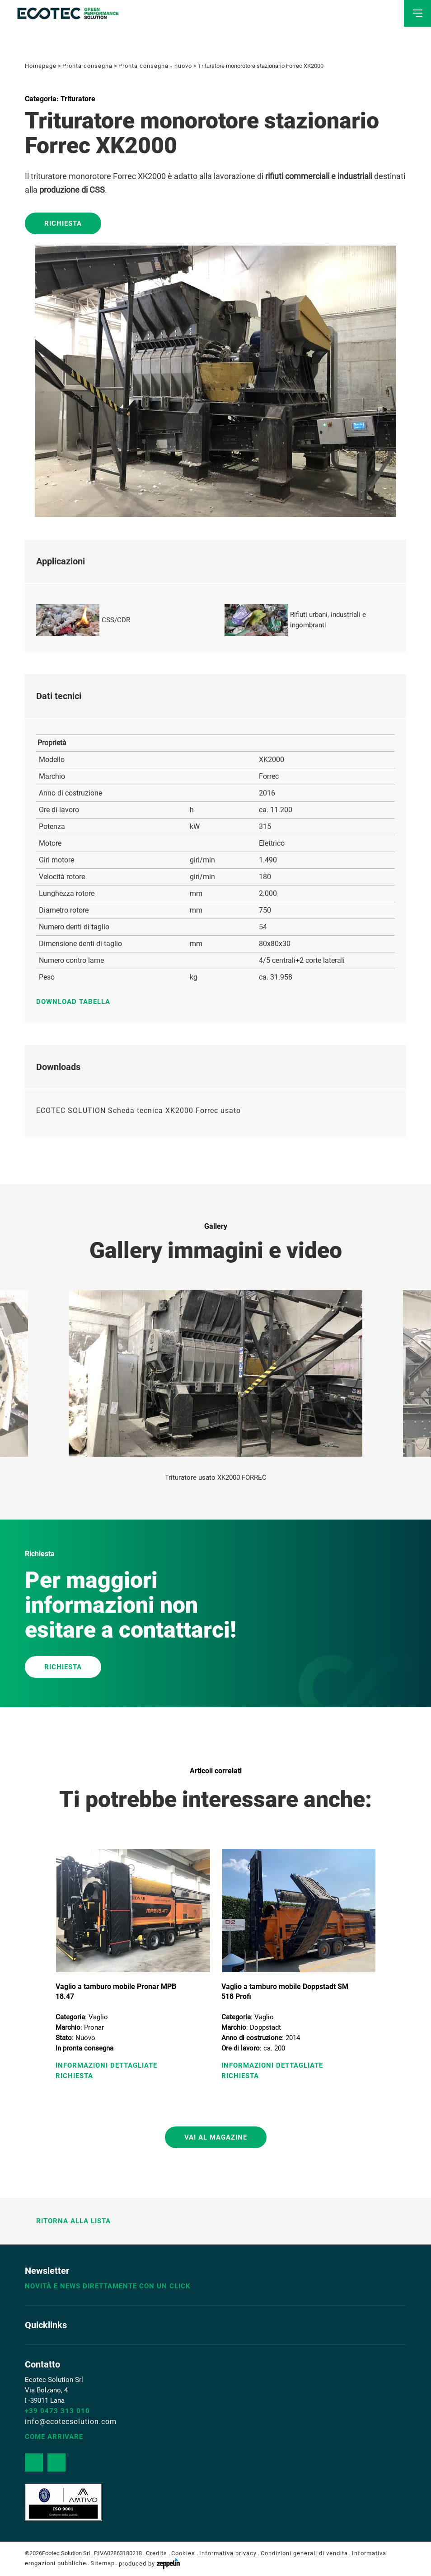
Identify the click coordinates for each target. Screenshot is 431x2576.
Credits (156, 2553)
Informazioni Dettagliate (106, 2065)
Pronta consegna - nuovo (155, 65)
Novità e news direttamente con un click (108, 2286)
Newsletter (47, 2270)
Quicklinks (46, 2325)
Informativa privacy (228, 2553)
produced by (149, 2563)
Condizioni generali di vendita (304, 2553)
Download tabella (77, 1002)
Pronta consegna (87, 65)
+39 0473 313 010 (57, 2411)
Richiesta (63, 223)
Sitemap (102, 2563)
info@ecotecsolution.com (71, 2421)
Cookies (183, 2553)
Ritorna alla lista (68, 2221)
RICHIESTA (63, 1667)
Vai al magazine (215, 2137)
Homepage (40, 65)
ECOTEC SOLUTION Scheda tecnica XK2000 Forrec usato (138, 1110)
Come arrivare (54, 2437)
